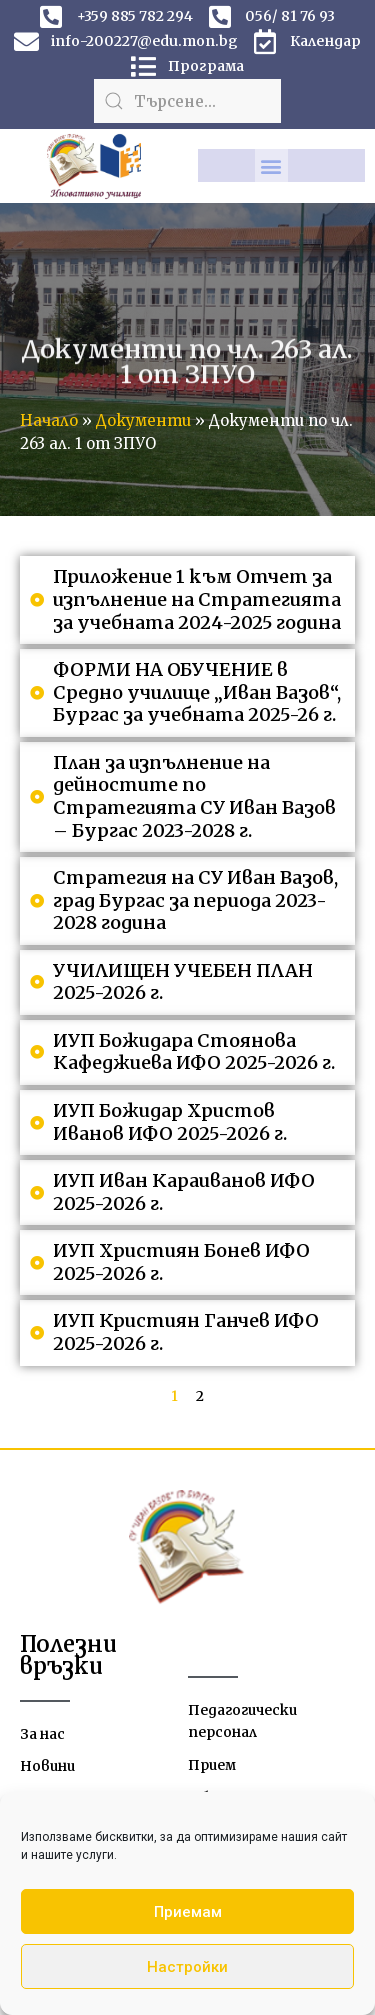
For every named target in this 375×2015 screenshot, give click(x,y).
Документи (143, 420)
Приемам (188, 1912)
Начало (49, 420)
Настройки (187, 1967)
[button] (271, 165)
